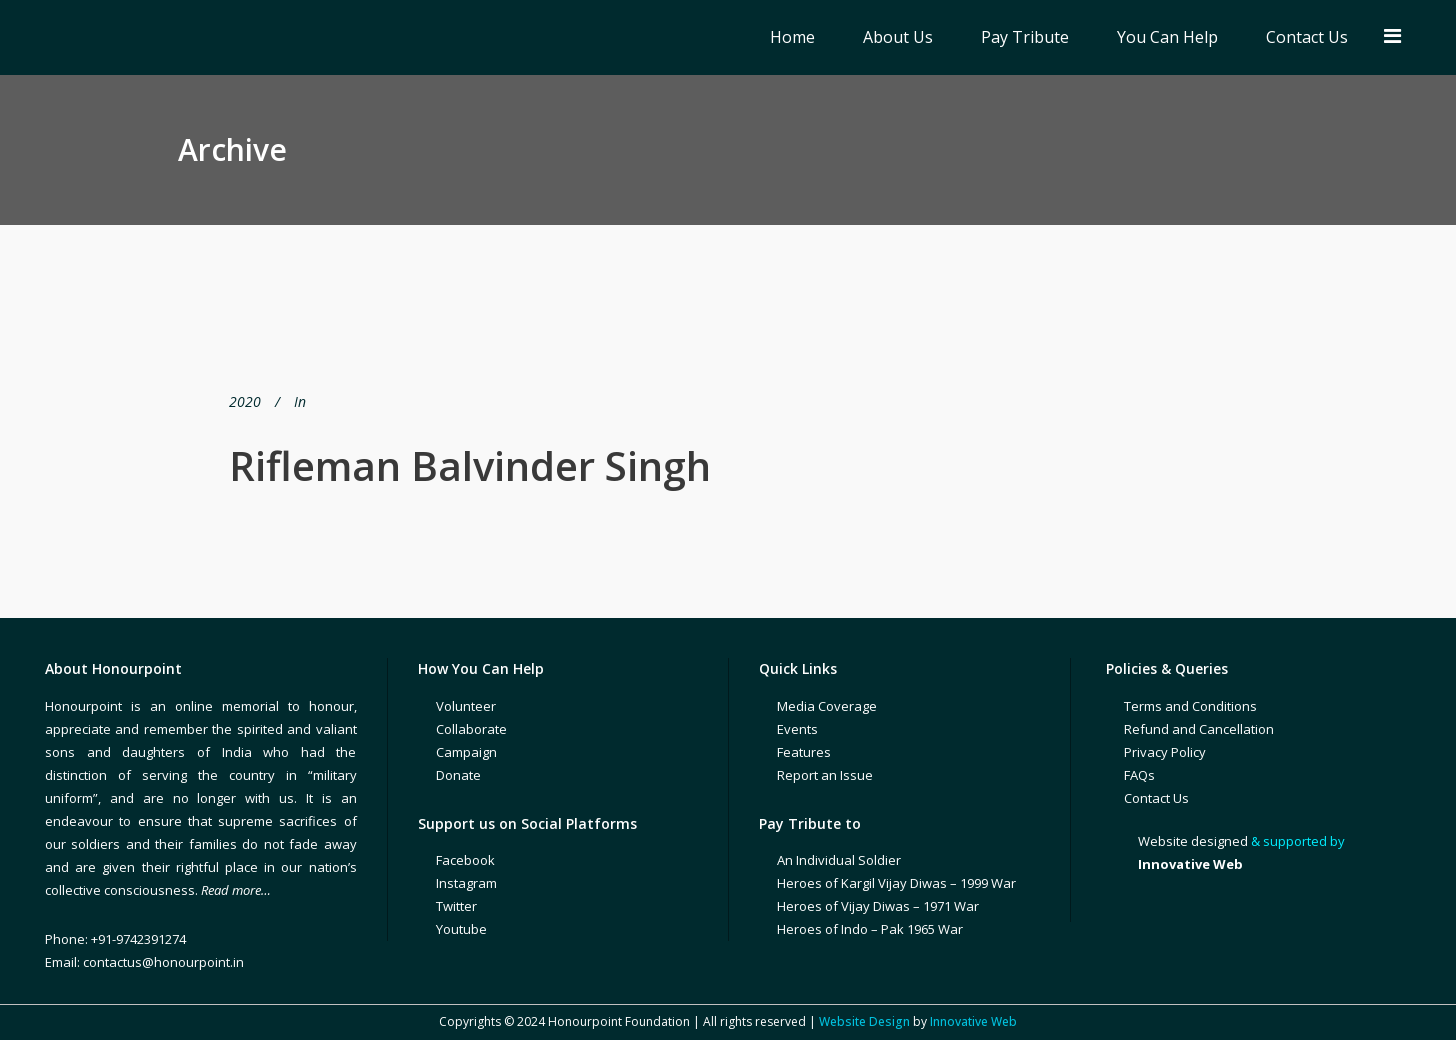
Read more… (236, 890)
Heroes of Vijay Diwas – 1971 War (878, 906)
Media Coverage (827, 706)
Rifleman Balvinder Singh (470, 465)
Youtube (461, 929)
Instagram (466, 883)
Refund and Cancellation (1199, 729)
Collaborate (471, 729)
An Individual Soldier (839, 860)
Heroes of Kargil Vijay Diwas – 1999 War (896, 883)
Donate (458, 775)
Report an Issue (825, 775)
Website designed (1193, 841)
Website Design (864, 1021)
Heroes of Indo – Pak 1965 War (870, 929)
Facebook (465, 860)
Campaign (466, 752)
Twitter (456, 906)
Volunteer (466, 706)
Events (797, 729)
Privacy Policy (1165, 752)
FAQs (1139, 775)
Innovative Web (973, 1021)
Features (804, 752)
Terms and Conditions (1190, 706)
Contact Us (1156, 798)
